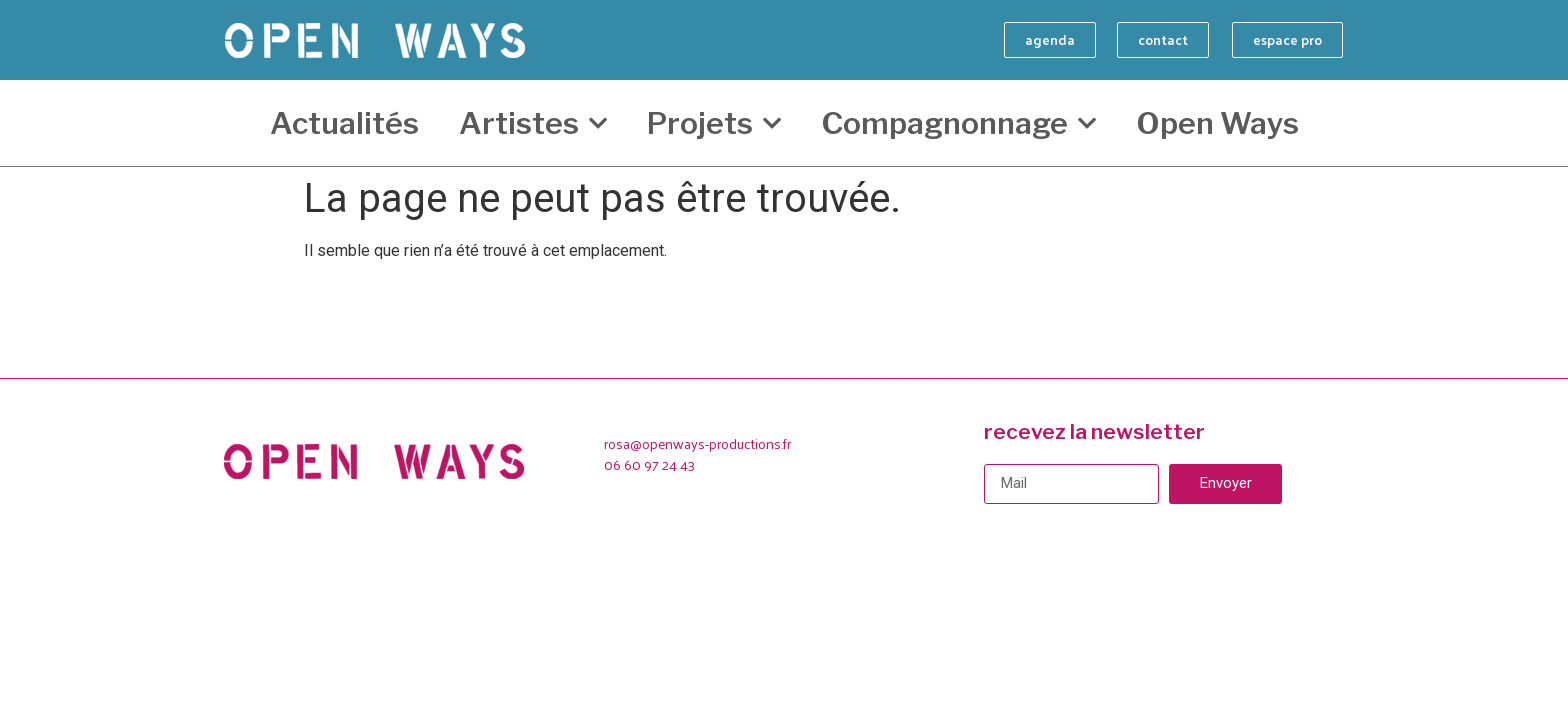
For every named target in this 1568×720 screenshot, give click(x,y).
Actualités (344, 123)
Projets (714, 123)
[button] (1050, 40)
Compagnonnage (958, 123)
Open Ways (1217, 123)
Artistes (533, 123)
